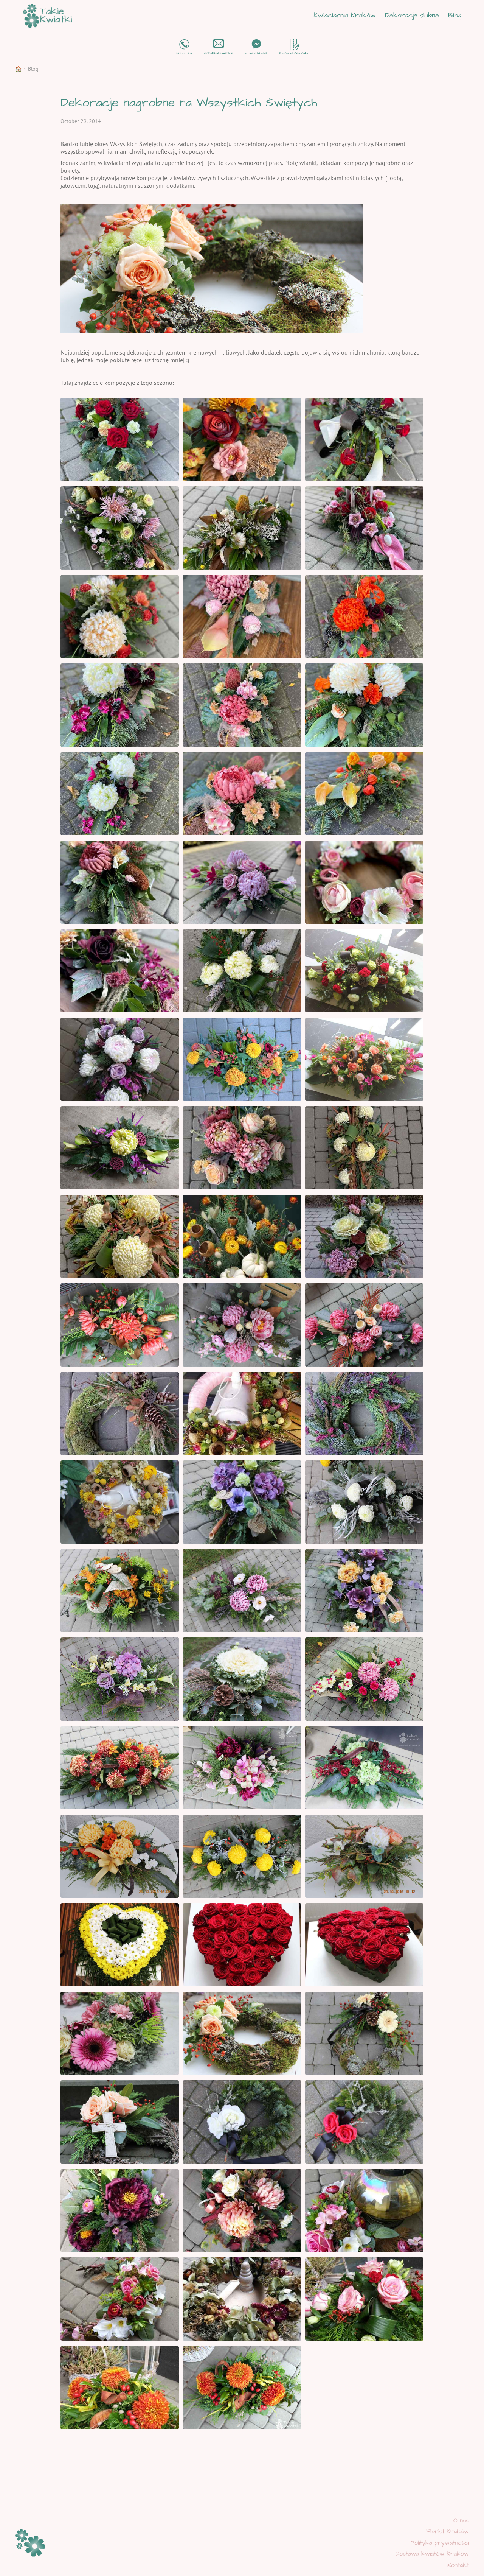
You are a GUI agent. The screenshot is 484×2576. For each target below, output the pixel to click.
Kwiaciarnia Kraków (344, 16)
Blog (454, 16)
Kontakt (458, 2565)
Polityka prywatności (440, 2543)
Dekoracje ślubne (412, 16)
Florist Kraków (447, 2531)
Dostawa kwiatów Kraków (432, 2554)
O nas (461, 2520)
